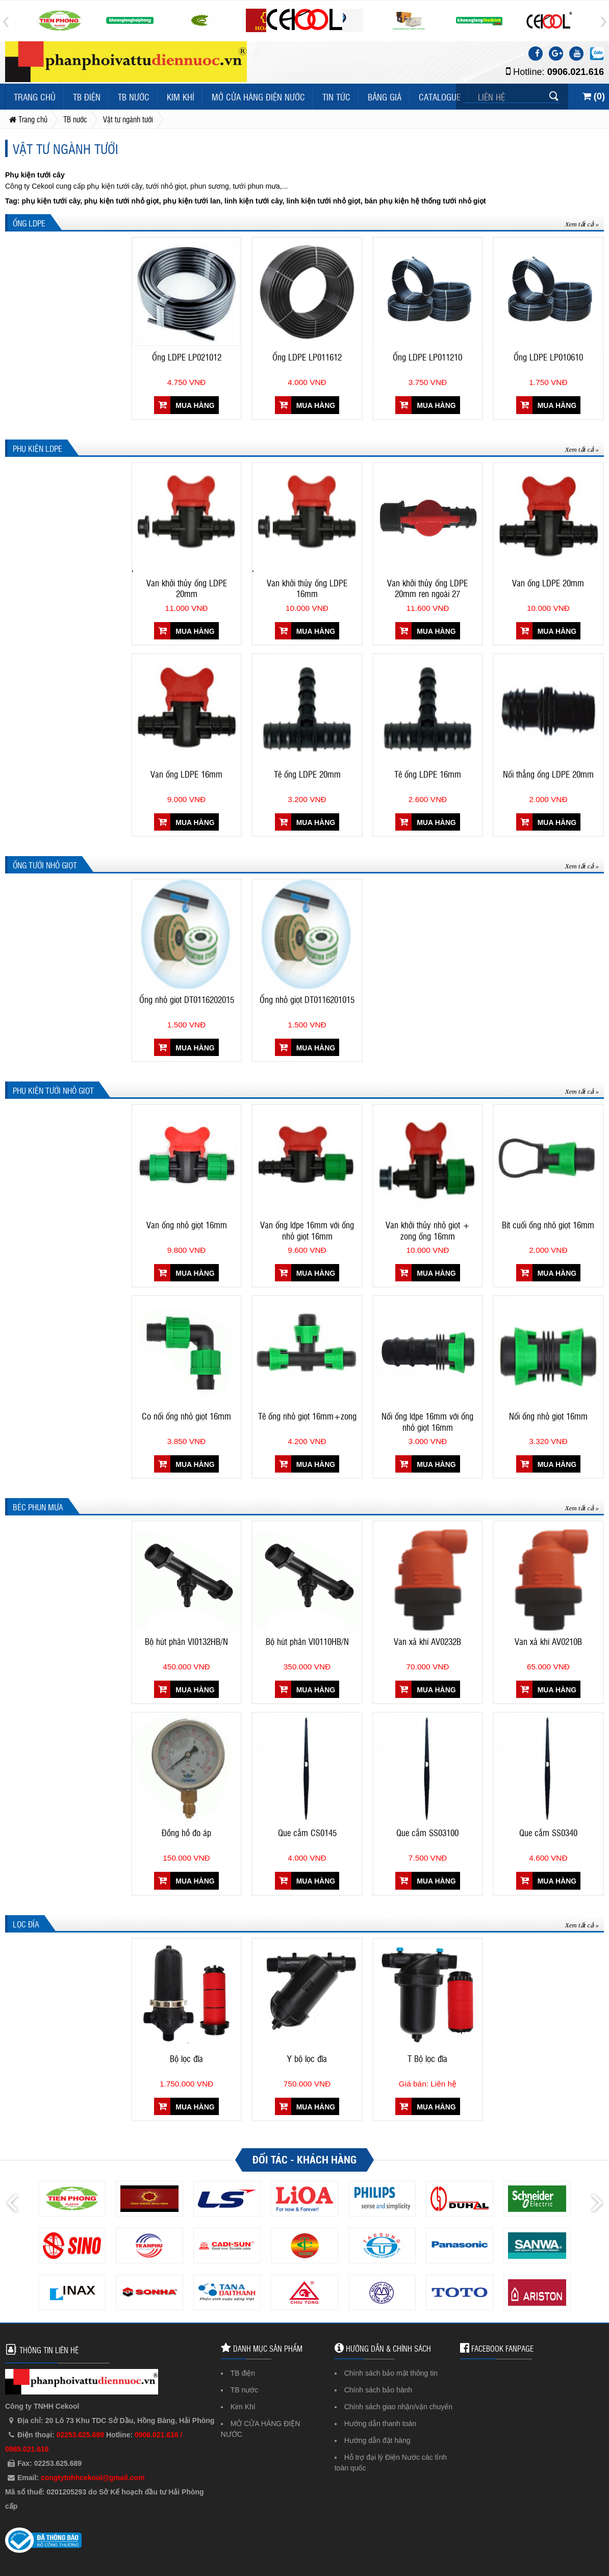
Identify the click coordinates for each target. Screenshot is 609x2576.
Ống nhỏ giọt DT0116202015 (186, 999)
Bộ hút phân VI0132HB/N (186, 1641)
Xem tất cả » (582, 224)
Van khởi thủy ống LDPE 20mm (186, 588)
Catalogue (440, 96)
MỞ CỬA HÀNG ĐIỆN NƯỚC (258, 96)
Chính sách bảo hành (378, 2390)
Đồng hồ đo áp (186, 1832)
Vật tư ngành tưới (65, 148)
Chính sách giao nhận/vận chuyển (398, 2407)
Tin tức (336, 96)
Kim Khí (180, 96)
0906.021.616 (575, 72)
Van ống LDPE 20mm (548, 582)
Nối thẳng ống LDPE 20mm (548, 774)
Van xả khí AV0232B (427, 1641)
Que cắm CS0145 (307, 1832)
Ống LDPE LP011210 (427, 357)
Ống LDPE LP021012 (186, 357)
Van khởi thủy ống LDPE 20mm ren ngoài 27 (427, 588)
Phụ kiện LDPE (37, 448)
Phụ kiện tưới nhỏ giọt (53, 1090)
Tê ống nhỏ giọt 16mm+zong (307, 1416)
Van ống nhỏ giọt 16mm (186, 1224)
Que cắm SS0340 (548, 1832)
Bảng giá (384, 96)
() (593, 96)
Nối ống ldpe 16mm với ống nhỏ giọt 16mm (427, 1421)
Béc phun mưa (38, 1506)
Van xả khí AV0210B (548, 1641)
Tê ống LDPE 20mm (307, 774)
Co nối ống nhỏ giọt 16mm (186, 1416)
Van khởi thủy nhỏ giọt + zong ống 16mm (428, 1230)
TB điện (86, 96)
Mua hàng (186, 404)
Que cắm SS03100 (427, 1832)
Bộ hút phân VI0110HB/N (307, 1641)
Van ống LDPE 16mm (186, 774)
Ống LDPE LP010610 (548, 357)
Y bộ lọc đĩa (307, 2058)
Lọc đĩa (26, 1923)
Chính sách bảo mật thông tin (391, 2373)
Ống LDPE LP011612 (307, 357)
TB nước (133, 96)
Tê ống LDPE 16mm (427, 774)
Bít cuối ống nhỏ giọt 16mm (548, 1224)
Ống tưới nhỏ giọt (45, 864)
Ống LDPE (29, 222)
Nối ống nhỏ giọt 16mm (548, 1416)
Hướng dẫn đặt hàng (377, 2440)
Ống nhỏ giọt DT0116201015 (307, 999)
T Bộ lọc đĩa (427, 2058)
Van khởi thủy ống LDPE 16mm (307, 588)
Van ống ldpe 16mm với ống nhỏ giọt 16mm (307, 1230)
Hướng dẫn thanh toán (380, 2423)
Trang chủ (35, 96)
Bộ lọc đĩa (186, 2058)
